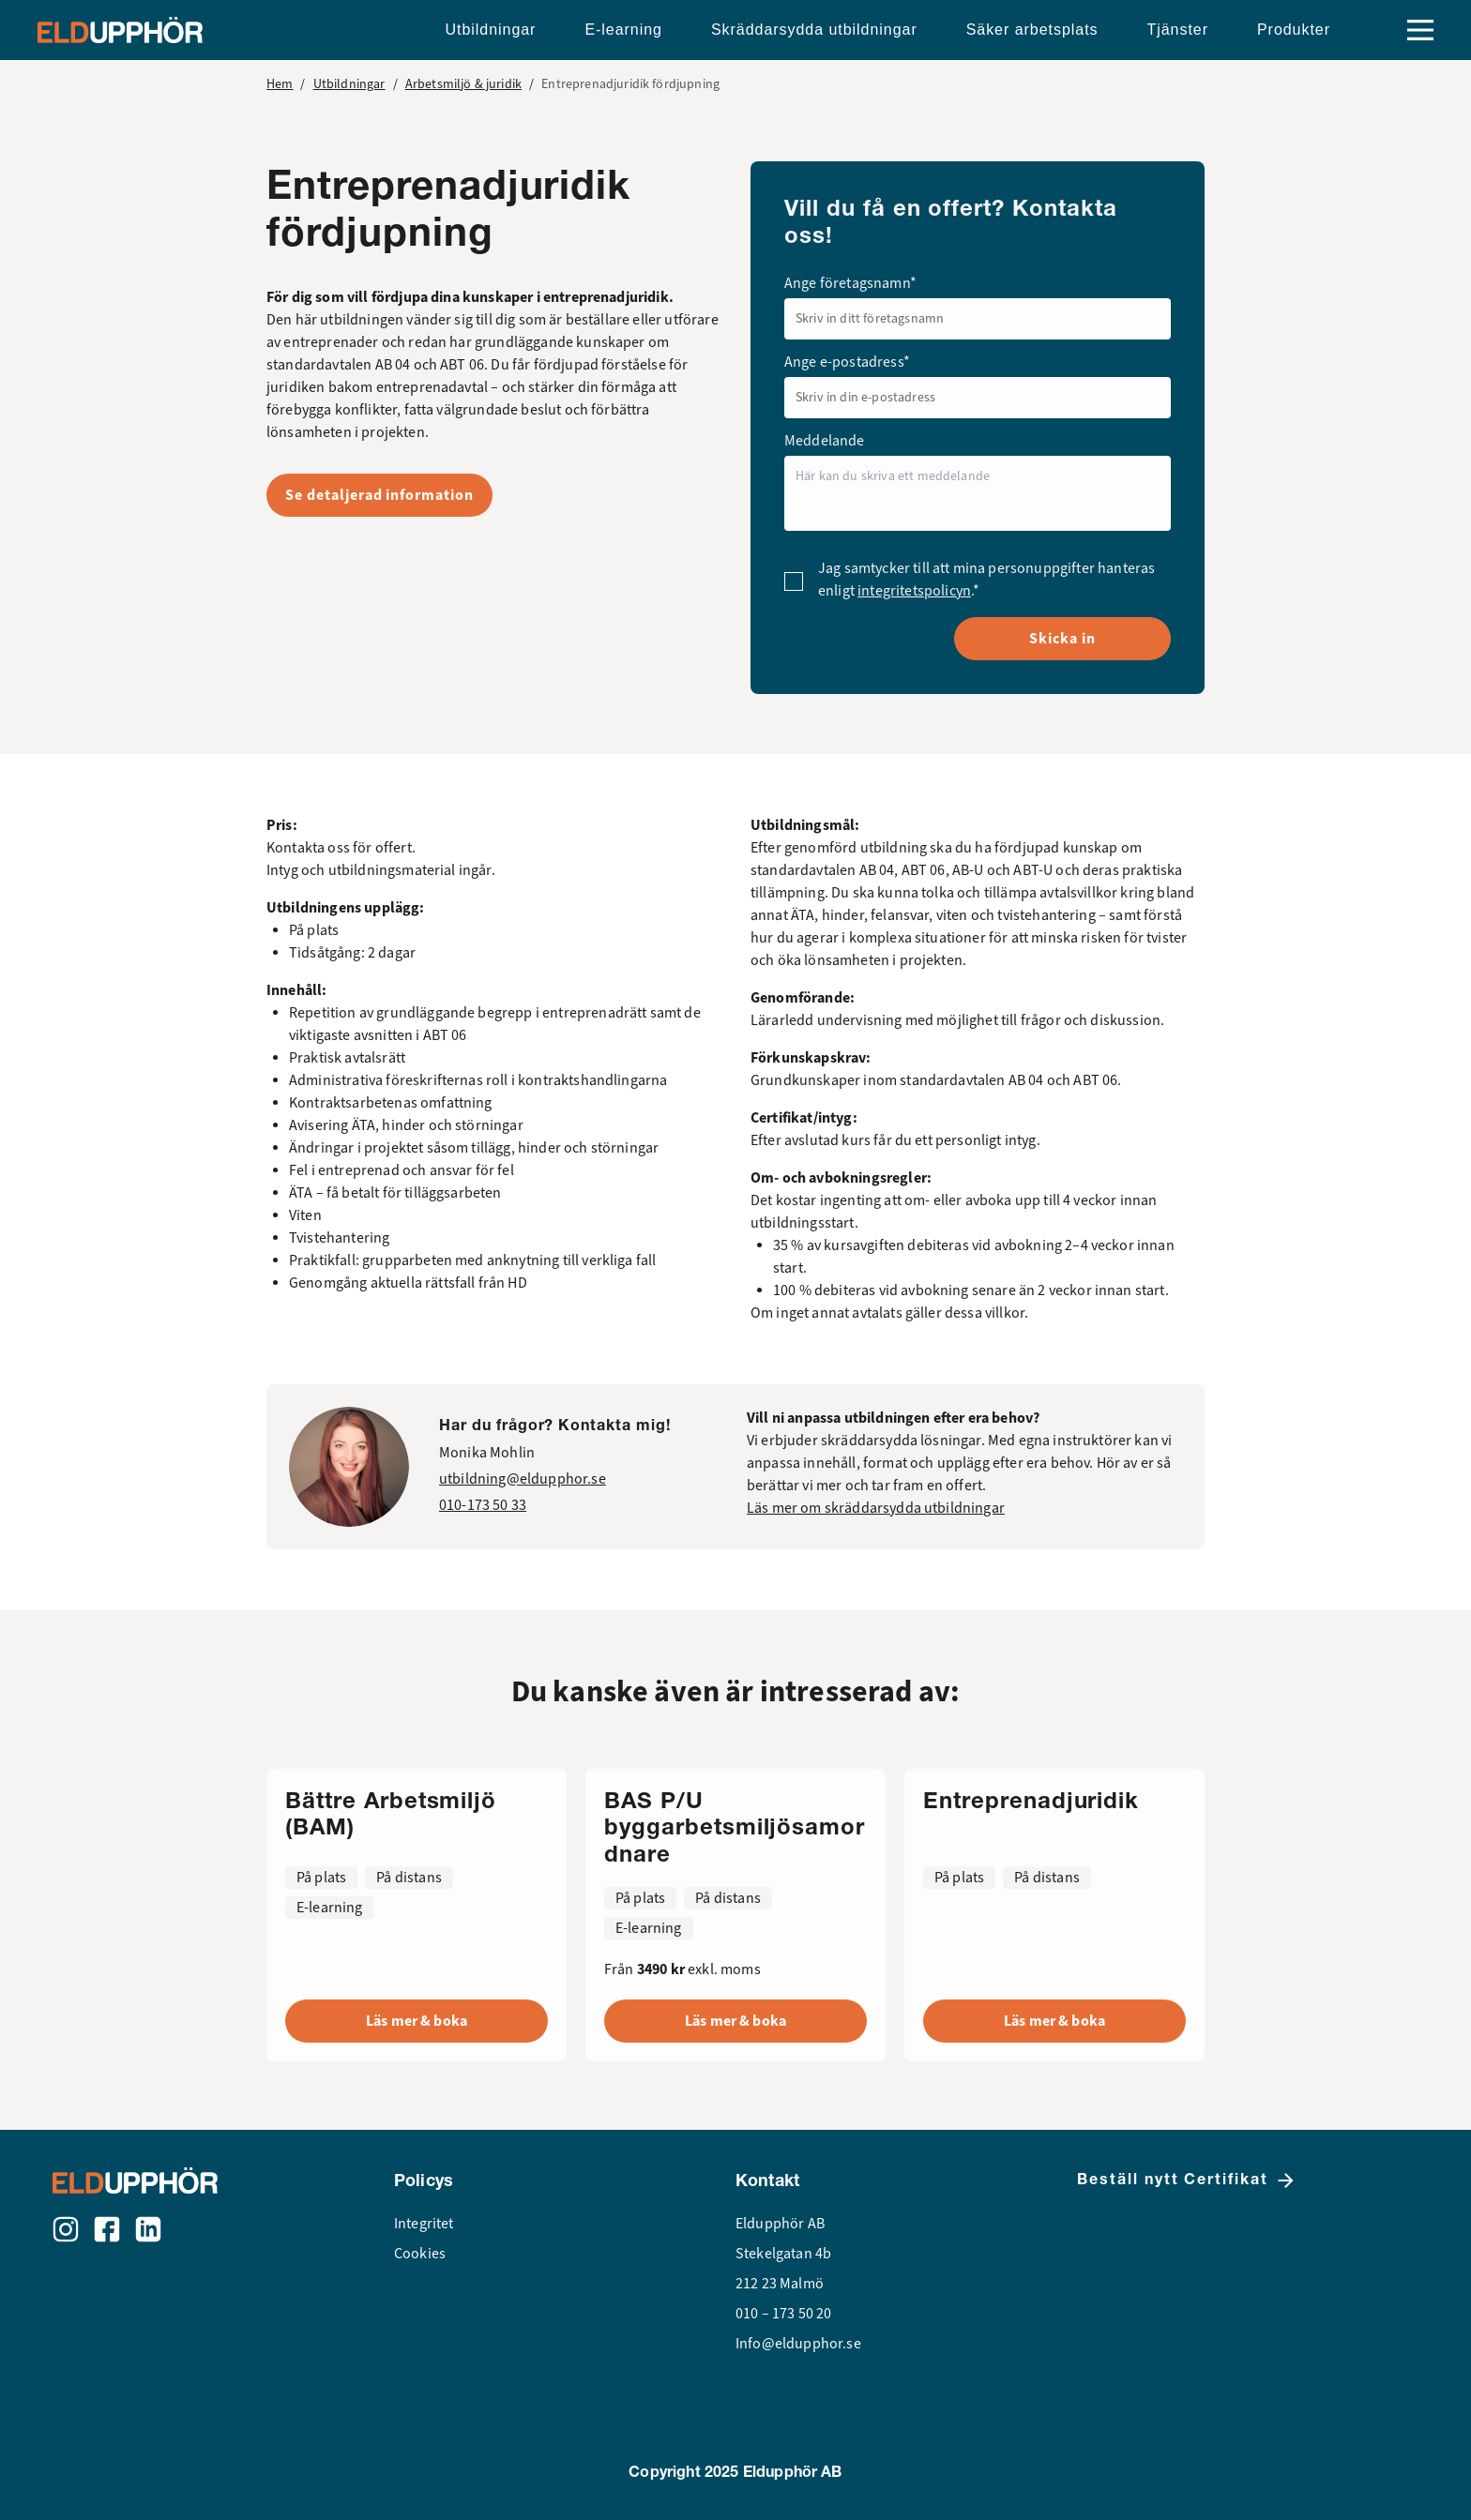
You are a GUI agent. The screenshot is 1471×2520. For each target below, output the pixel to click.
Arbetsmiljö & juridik (463, 84)
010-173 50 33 (482, 1505)
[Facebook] (107, 2229)
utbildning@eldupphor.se (522, 1479)
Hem (279, 84)
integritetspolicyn (914, 590)
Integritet (424, 2223)
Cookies (420, 2253)
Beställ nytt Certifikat (1187, 2180)
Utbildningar (349, 84)
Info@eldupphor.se (798, 2343)
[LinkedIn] (148, 2229)
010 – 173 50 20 (783, 2313)
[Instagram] (66, 2229)
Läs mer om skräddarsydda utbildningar (876, 1508)
